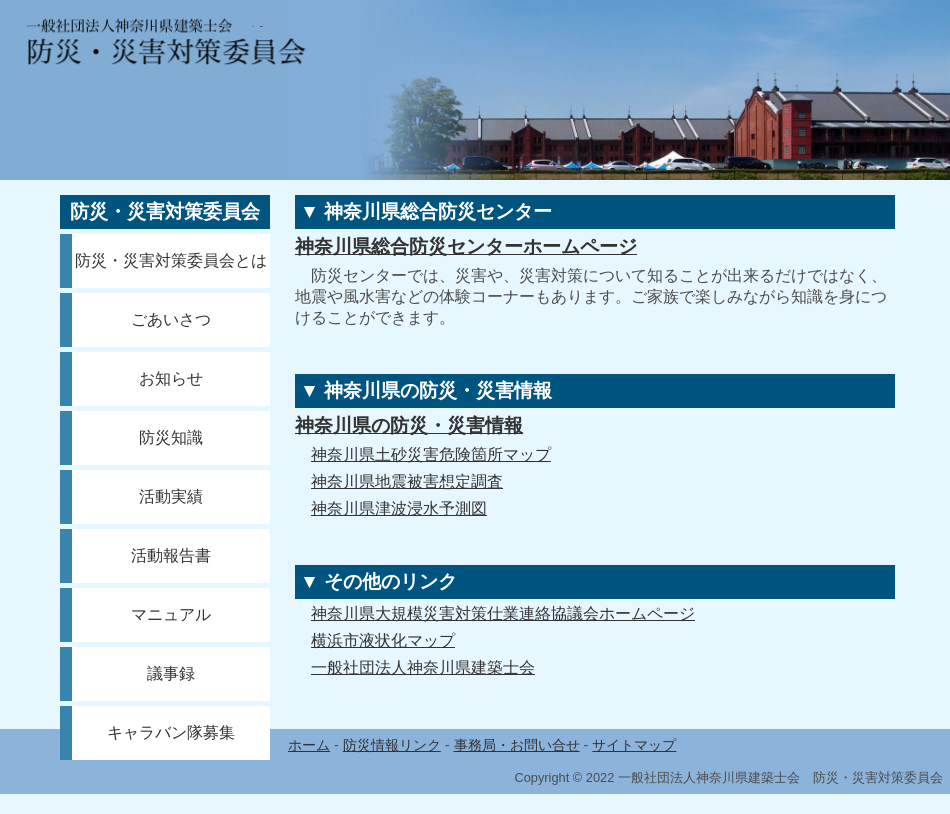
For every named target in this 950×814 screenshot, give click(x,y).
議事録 (171, 673)
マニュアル (171, 614)
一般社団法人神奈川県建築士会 (423, 667)
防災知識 (171, 437)
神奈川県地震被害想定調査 (407, 481)
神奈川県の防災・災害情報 (409, 425)
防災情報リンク (392, 745)
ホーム (309, 745)
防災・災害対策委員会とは (171, 260)
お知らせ (171, 378)
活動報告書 (171, 555)
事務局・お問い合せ (517, 745)
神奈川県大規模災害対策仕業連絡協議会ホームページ (503, 613)
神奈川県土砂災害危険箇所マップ (431, 454)
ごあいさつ (171, 319)
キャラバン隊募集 (171, 732)
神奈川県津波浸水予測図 (399, 508)
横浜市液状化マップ (383, 640)
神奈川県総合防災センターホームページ (466, 246)
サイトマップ (634, 745)
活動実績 (171, 496)
